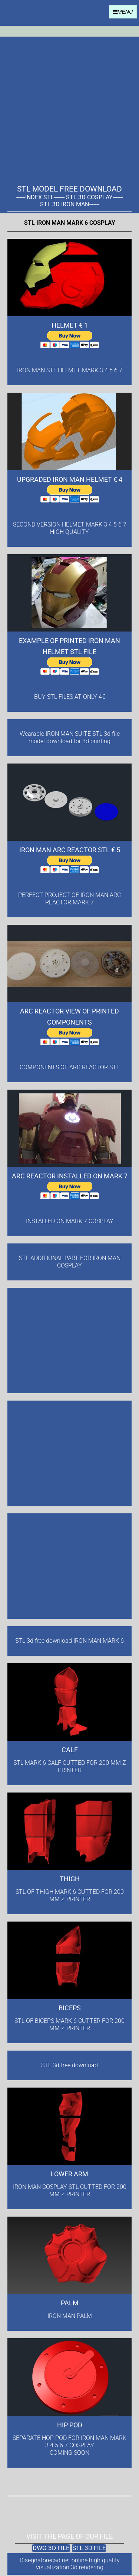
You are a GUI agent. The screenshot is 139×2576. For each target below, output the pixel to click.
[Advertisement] (69, 106)
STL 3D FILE (89, 2548)
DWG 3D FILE (51, 2548)
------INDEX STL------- (40, 197)
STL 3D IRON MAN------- (69, 204)
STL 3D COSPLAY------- (94, 197)
